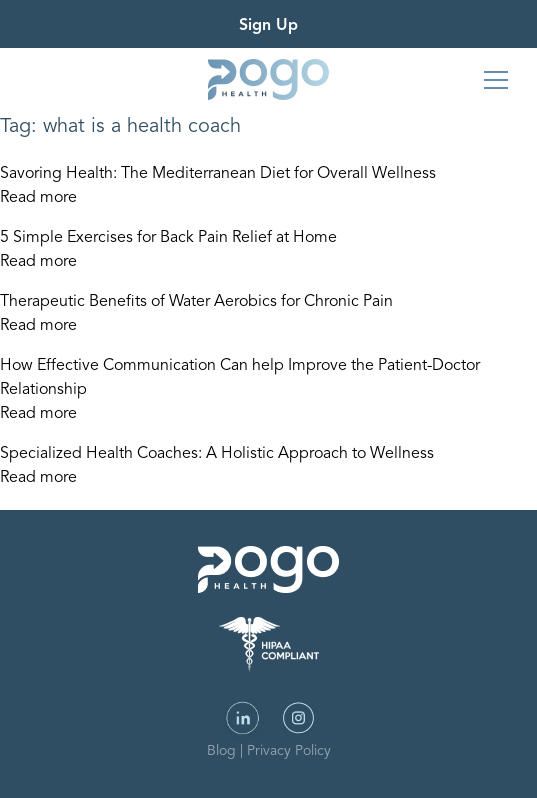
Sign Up (268, 26)
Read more (38, 198)
